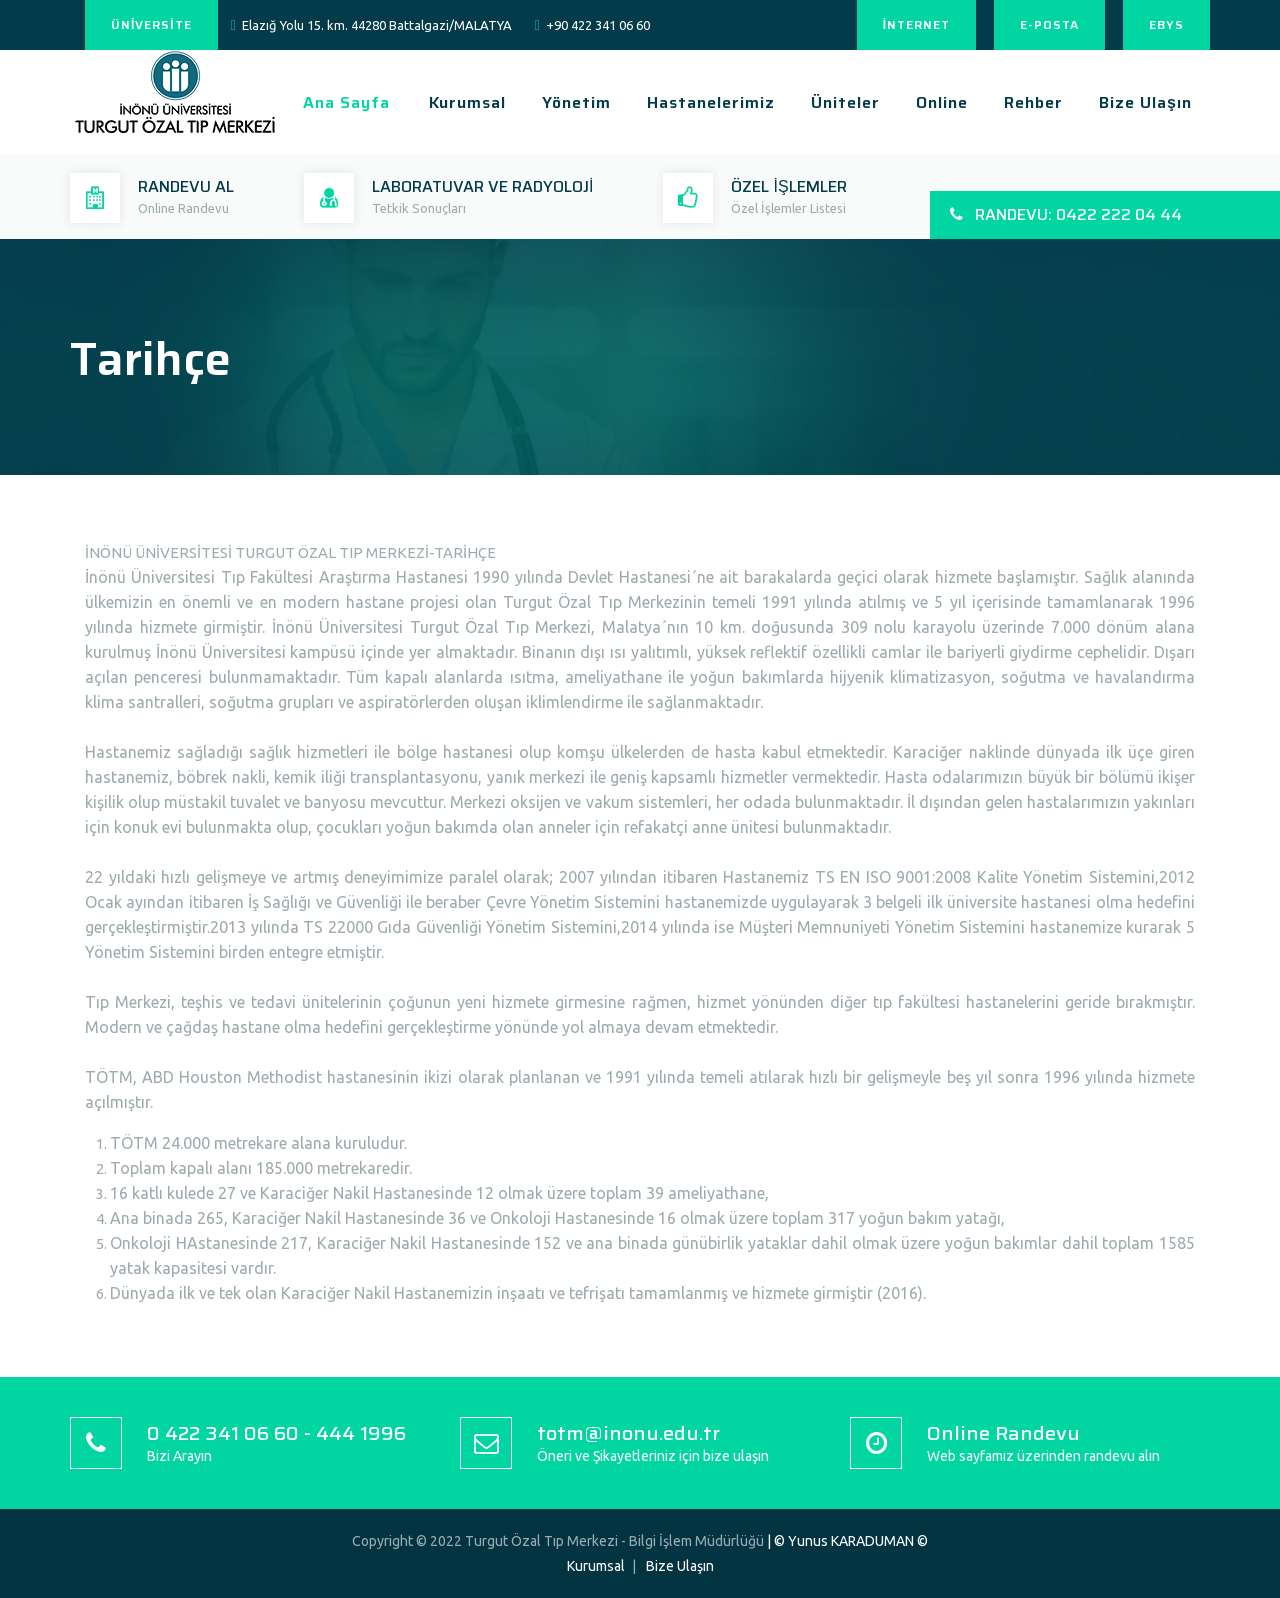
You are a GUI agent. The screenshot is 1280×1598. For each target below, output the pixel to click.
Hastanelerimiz (711, 102)
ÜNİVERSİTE (151, 24)
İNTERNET (916, 24)
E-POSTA (1049, 24)
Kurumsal (467, 102)
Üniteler (845, 102)
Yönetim (576, 102)
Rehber (1033, 102)
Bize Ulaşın (1145, 102)
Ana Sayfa (346, 102)
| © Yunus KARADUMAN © (847, 1541)
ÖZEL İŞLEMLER (788, 186)
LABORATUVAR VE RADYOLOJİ (482, 186)
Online (942, 102)
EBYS (1166, 24)
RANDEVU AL (186, 186)
